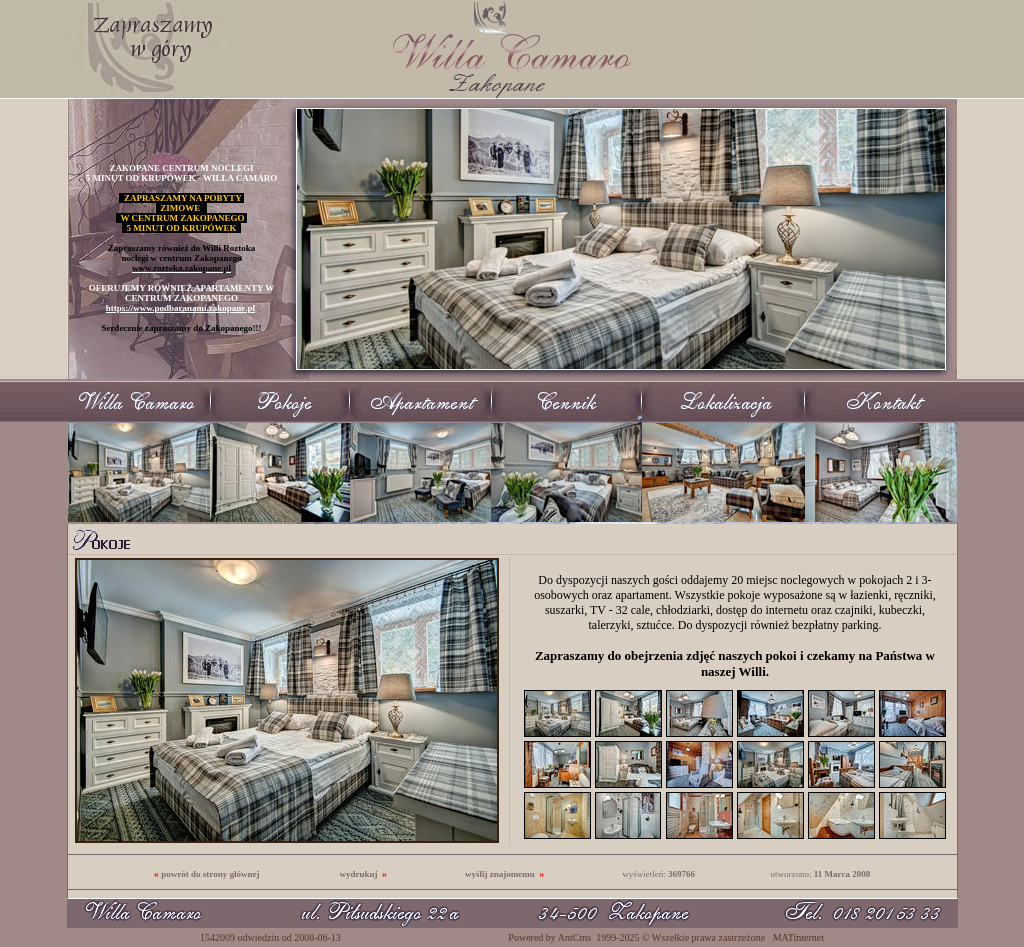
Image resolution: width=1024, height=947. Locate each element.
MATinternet (798, 937)
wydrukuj (358, 874)
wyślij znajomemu (500, 874)
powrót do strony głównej (210, 874)
